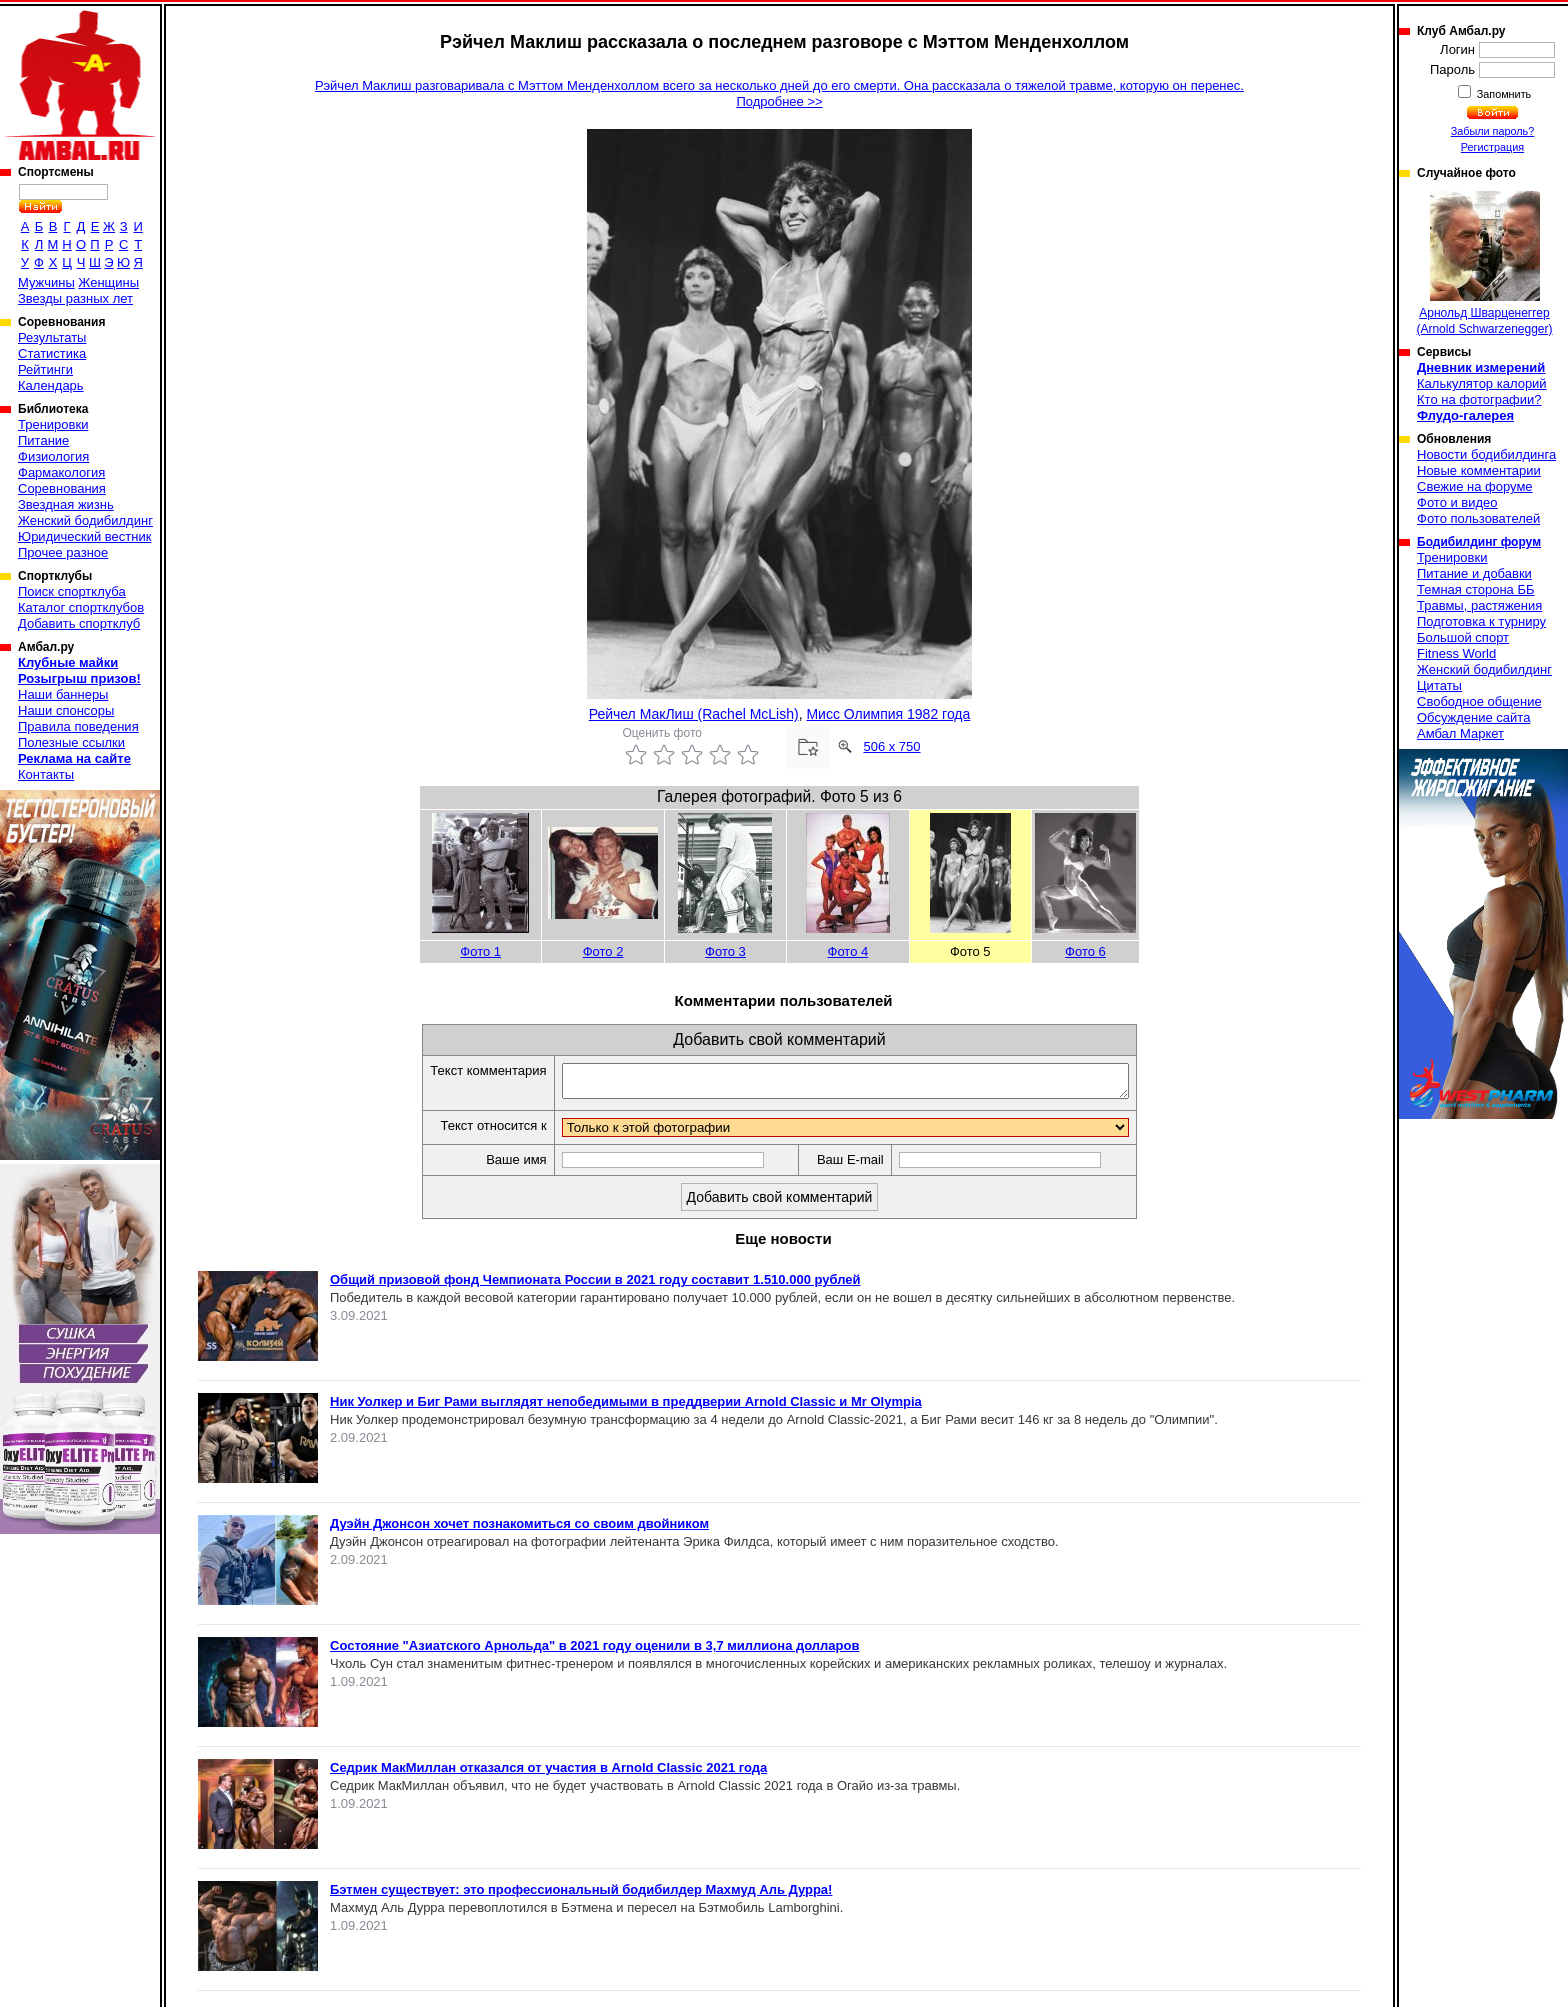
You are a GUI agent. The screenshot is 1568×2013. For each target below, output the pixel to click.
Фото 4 (848, 951)
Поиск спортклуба (72, 591)
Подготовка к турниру (1481, 621)
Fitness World (1456, 653)
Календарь (51, 385)
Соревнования (62, 488)
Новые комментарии (1479, 470)
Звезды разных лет (75, 298)
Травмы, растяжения (1479, 605)
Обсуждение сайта (1473, 717)
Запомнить (1503, 94)
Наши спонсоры (66, 710)
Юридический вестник (84, 536)
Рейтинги (45, 369)
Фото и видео (1457, 502)
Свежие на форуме (1475, 486)
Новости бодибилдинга (1486, 454)
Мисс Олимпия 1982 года (888, 714)
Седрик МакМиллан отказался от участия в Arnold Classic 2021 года (548, 1773)
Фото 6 (1085, 951)
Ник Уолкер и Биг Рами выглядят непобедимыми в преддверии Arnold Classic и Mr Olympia (626, 1407)
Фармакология (61, 472)
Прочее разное (63, 552)
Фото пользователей (1478, 518)
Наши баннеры (63, 694)
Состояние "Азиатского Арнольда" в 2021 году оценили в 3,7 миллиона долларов (594, 1651)
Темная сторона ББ (1476, 589)
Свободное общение (1479, 701)
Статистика (52, 353)
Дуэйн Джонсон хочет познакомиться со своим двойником (519, 1529)
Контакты (46, 774)
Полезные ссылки (71, 742)
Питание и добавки (1474, 573)
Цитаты (1439, 685)
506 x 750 (891, 746)
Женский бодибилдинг (85, 520)
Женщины (108, 282)
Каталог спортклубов (81, 607)
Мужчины (46, 282)
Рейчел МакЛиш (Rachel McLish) (694, 714)
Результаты (52, 337)
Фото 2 (603, 951)
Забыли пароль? (1493, 131)
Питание (43, 440)
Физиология (53, 456)
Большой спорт (1463, 637)
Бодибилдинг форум (1479, 542)
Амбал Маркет (1460, 733)
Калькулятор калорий (1482, 383)
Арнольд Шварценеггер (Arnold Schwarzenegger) (1484, 263)
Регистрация (1492, 147)
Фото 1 (480, 951)
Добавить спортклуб (79, 623)
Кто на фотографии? (1479, 399)
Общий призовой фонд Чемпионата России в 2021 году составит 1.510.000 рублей (595, 1285)
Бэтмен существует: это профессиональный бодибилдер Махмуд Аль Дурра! (581, 1895)
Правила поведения (78, 726)
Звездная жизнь (66, 504)
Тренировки (53, 424)
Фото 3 (725, 951)
